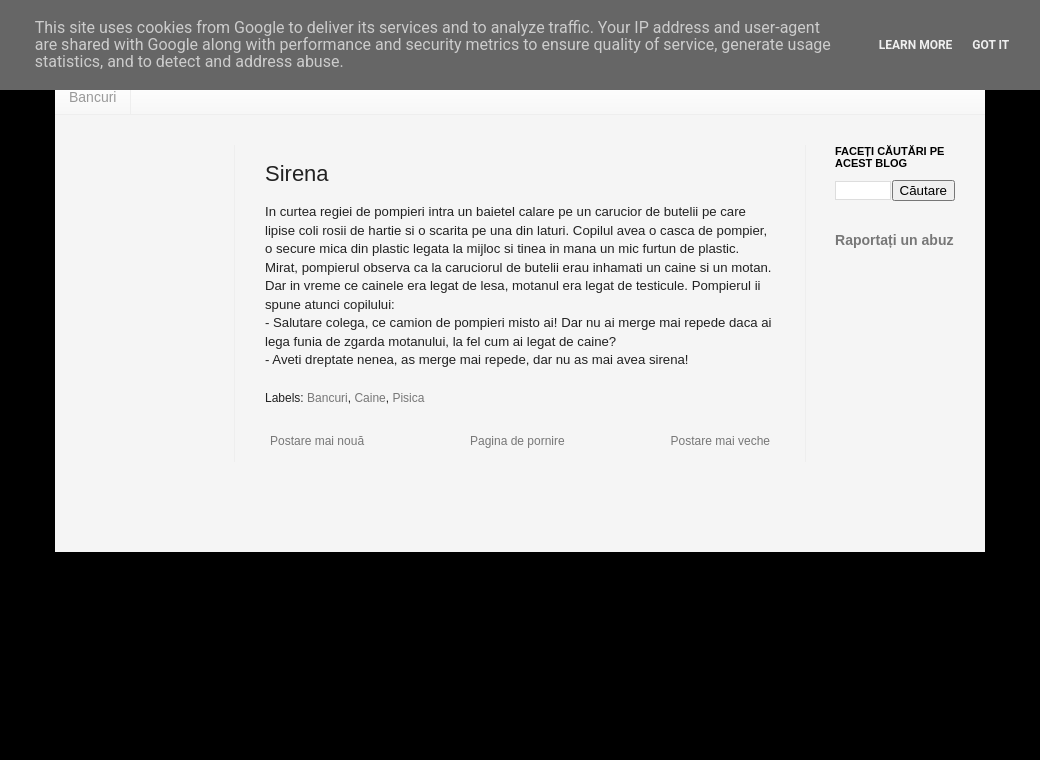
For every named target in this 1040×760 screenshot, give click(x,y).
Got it (990, 45)
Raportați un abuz (894, 240)
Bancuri (92, 97)
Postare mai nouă (317, 441)
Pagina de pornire (517, 441)
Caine (369, 398)
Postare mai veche (720, 441)
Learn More (916, 45)
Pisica (408, 398)
